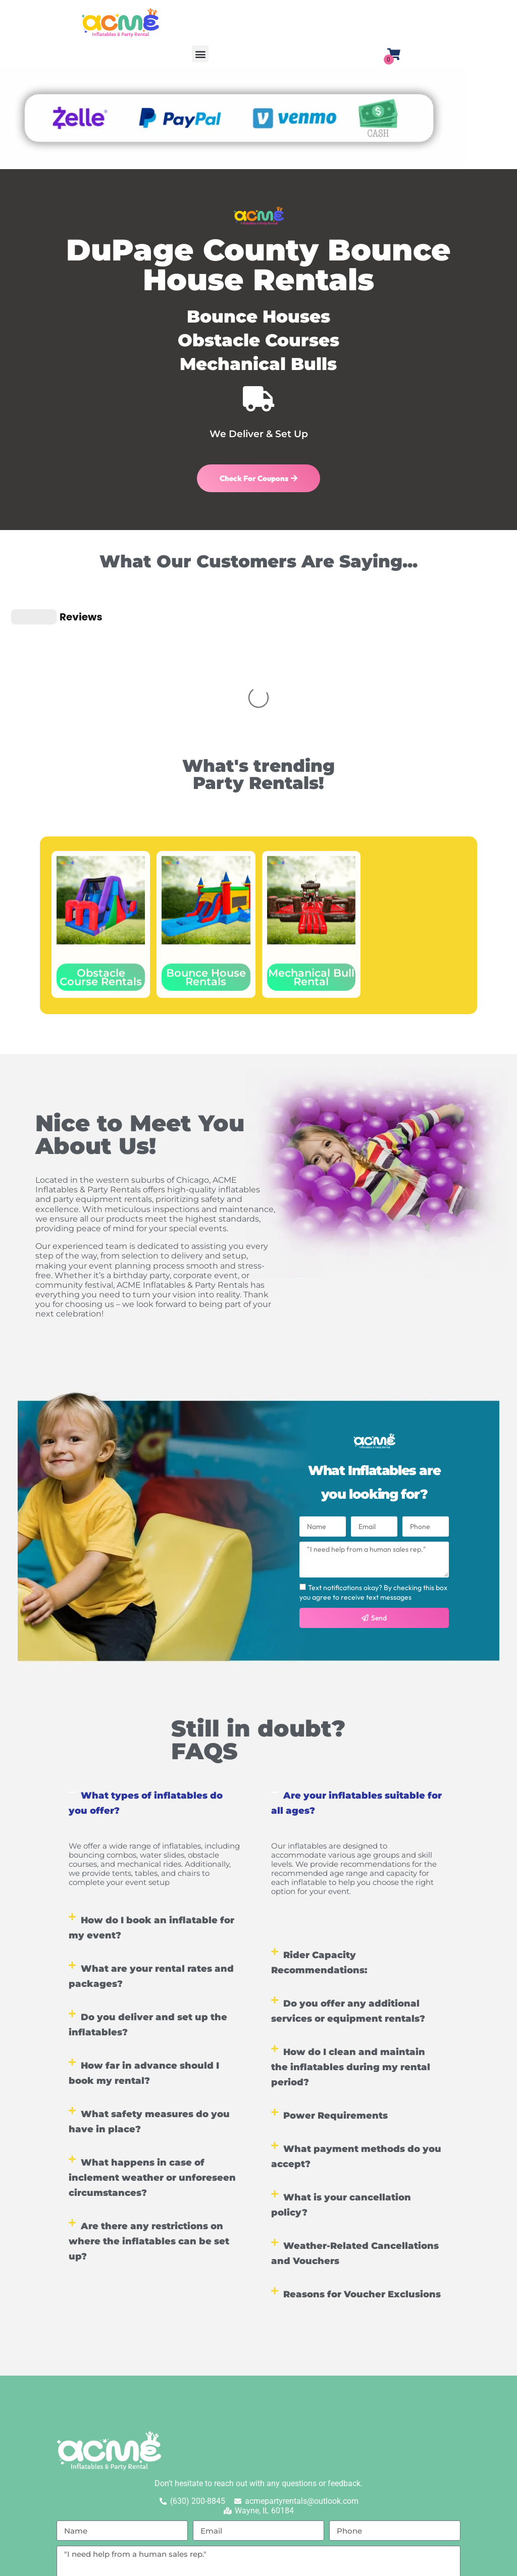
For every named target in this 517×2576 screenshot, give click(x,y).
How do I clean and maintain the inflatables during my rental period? (350, 1928)
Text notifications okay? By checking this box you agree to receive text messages (373, 1453)
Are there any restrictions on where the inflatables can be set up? (149, 2102)
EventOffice (451, 2563)
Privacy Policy (268, 2490)
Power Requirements (335, 1976)
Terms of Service (341, 2490)
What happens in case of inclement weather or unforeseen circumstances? (152, 2038)
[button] (200, 53)
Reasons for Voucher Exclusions (362, 2155)
